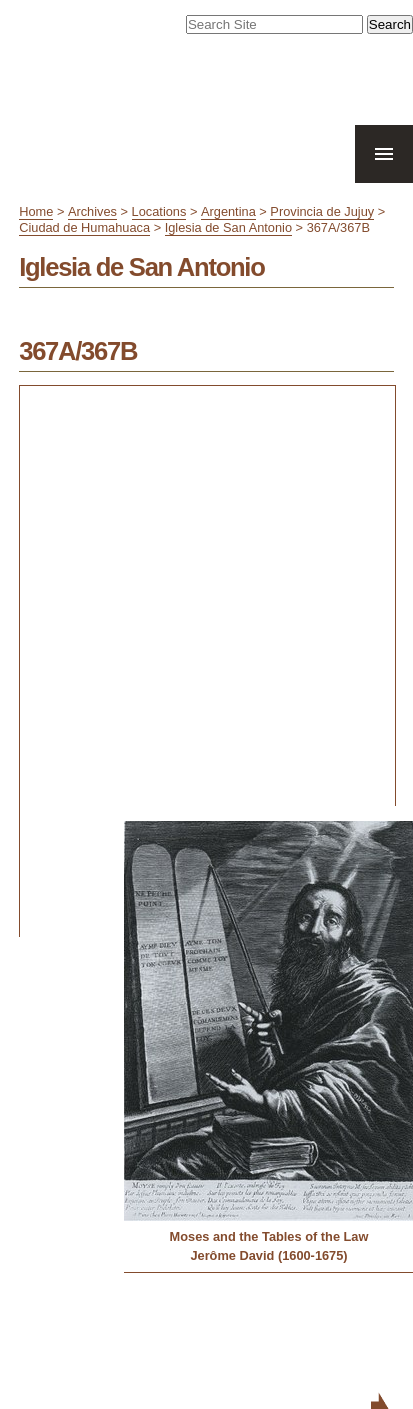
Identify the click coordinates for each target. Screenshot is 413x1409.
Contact (346, 1333)
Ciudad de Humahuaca (84, 227)
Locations (159, 211)
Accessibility (287, 1333)
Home (36, 211)
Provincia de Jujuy (322, 211)
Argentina (228, 211)
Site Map (226, 1333)
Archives (92, 211)
